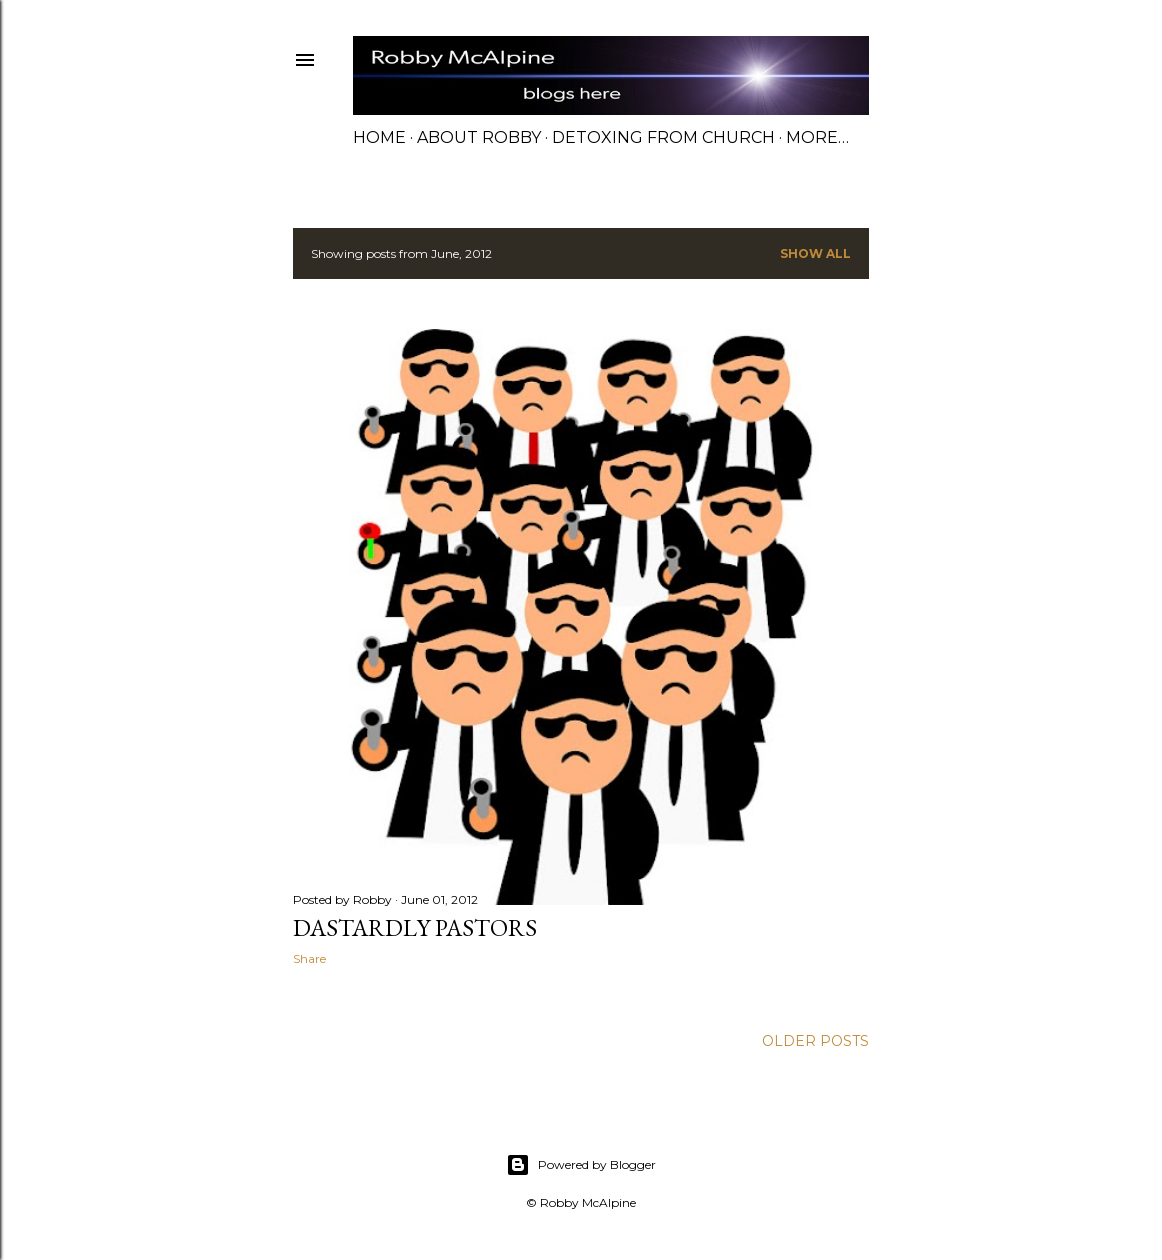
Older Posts (815, 1041)
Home (379, 137)
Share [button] (309, 958)
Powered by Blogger (581, 1165)
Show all (815, 253)
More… (817, 137)
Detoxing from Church (663, 137)
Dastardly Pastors (415, 927)
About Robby (479, 137)
